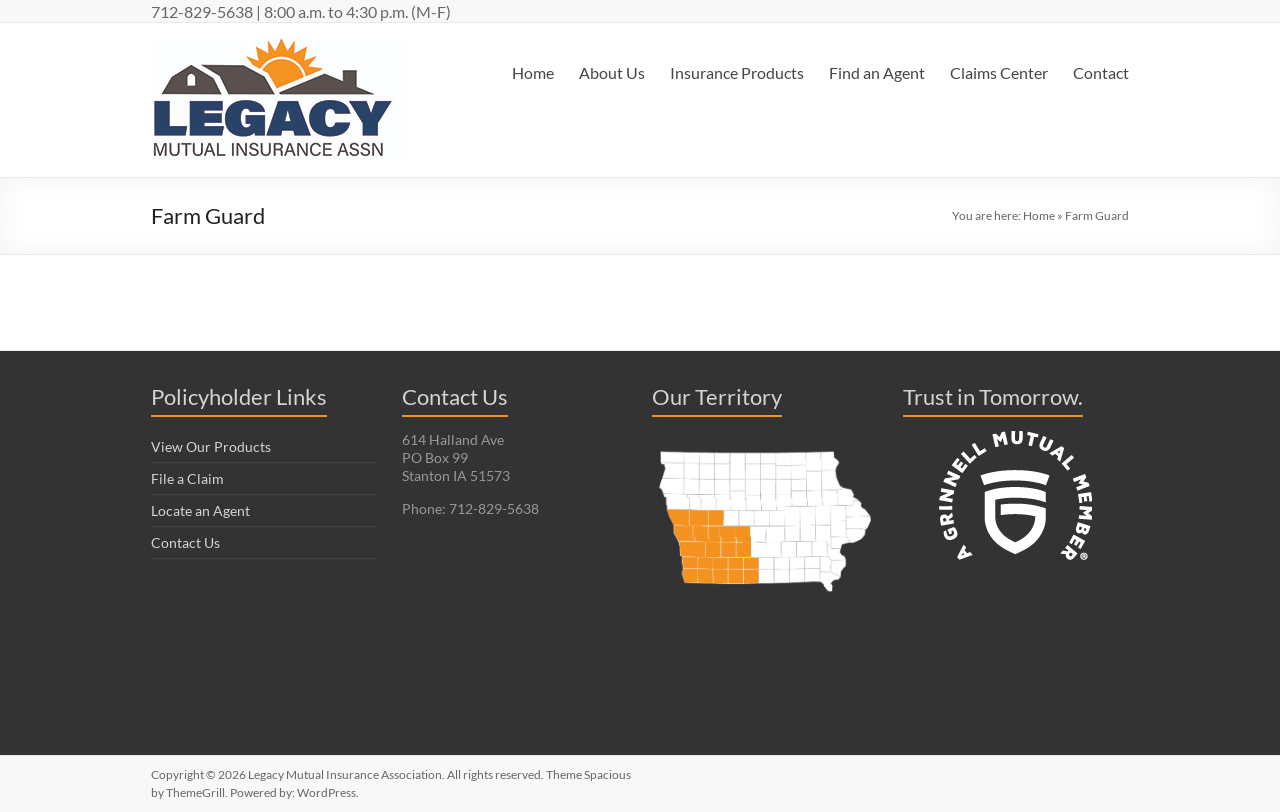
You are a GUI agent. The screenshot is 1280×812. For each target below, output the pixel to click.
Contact (1101, 72)
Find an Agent (877, 72)
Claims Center (999, 72)
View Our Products (211, 446)
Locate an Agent (200, 510)
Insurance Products (737, 72)
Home (533, 72)
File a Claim (187, 478)
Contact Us (185, 542)
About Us (612, 72)
